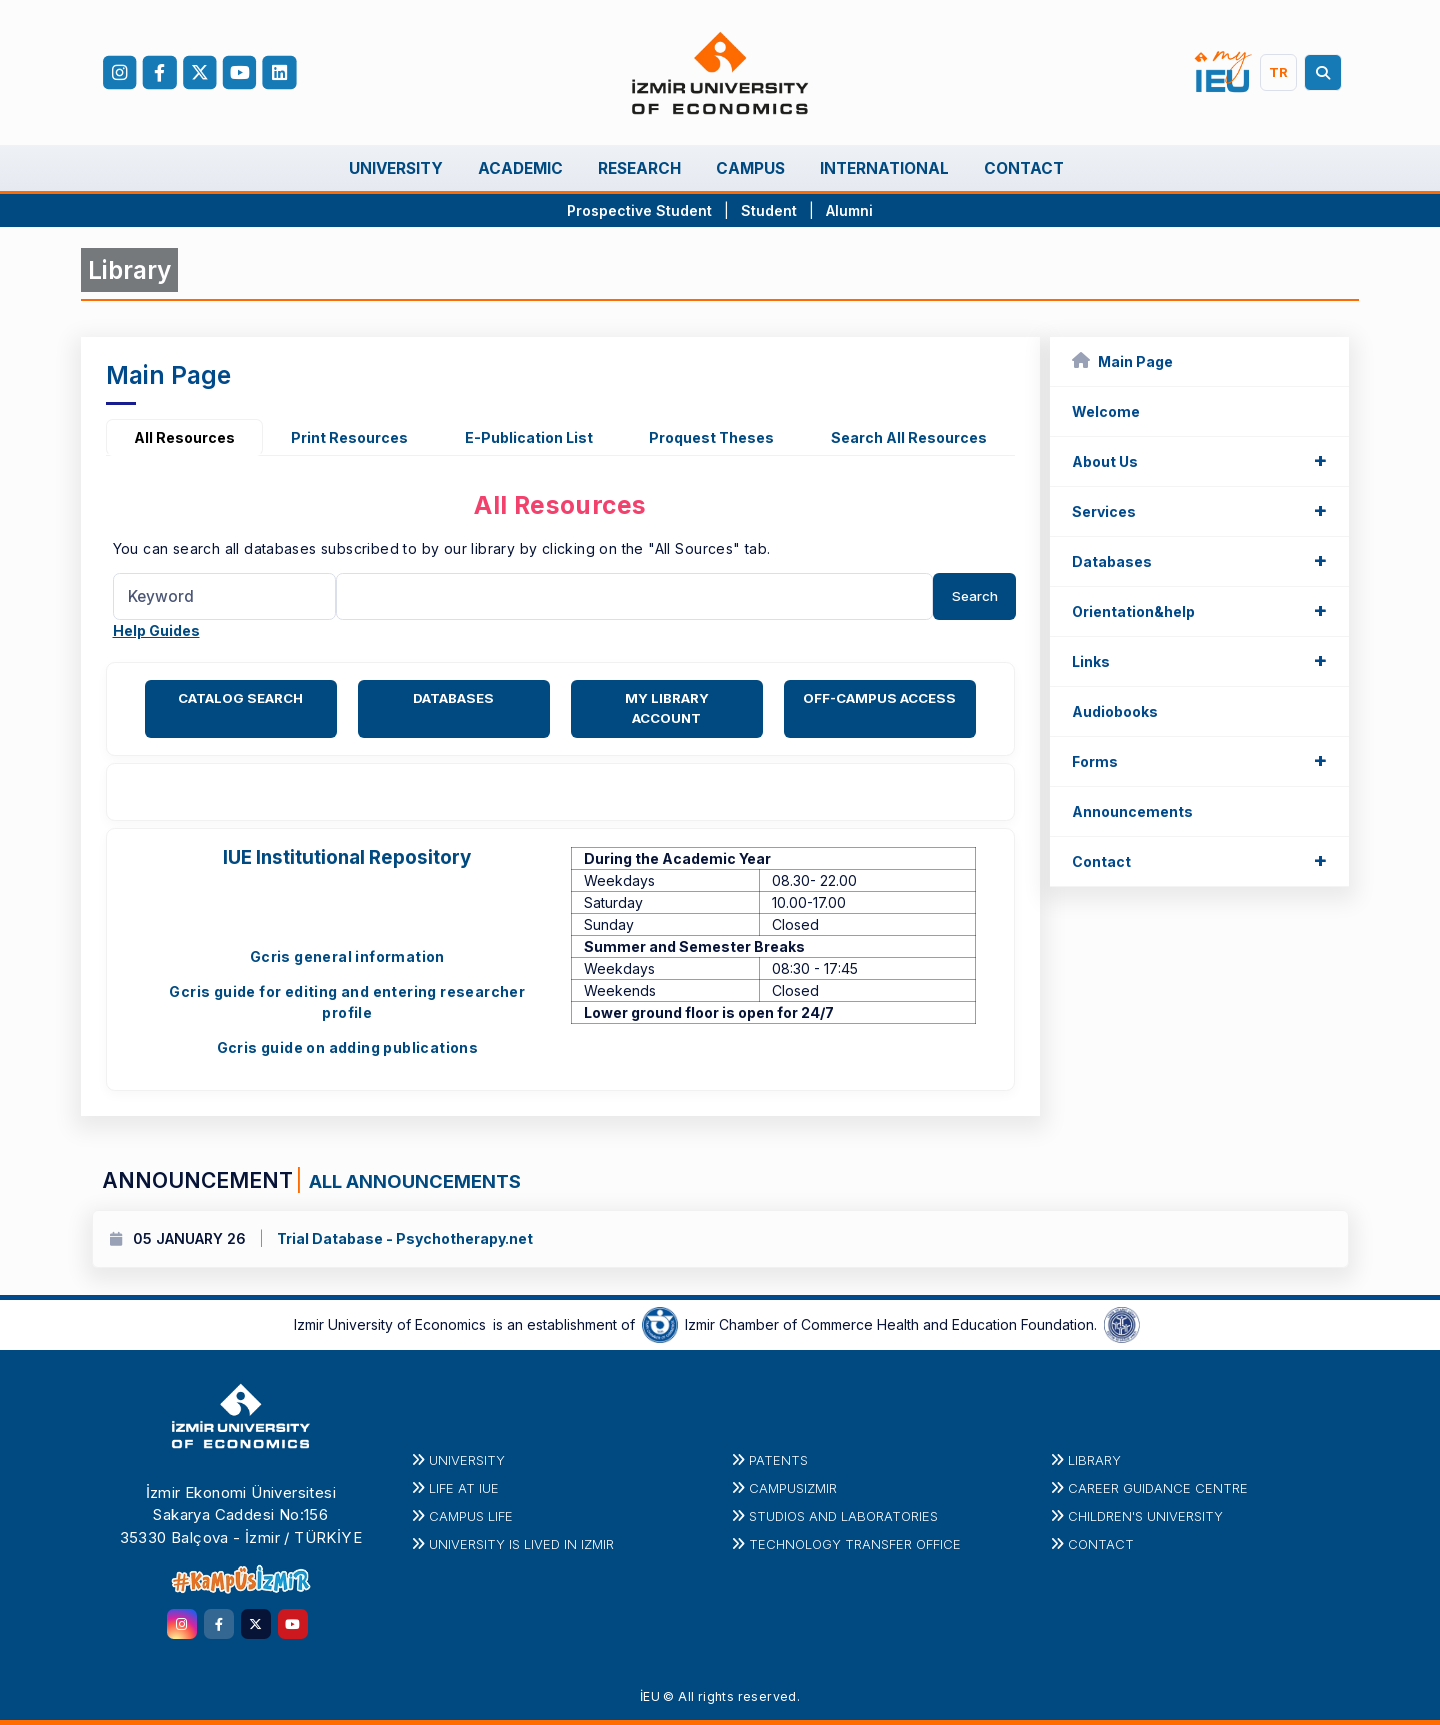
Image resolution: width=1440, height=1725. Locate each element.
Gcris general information (347, 956)
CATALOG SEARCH (240, 698)
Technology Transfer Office (855, 1544)
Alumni (849, 210)
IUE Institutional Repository (347, 857)
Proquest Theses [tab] (711, 437)
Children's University (1145, 1516)
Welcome (1106, 411)
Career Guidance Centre (1158, 1488)
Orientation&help (1199, 610)
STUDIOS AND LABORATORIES (843, 1516)
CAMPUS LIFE (471, 1516)
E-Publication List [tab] (529, 437)
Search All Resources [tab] (909, 437)
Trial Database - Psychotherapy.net (405, 1238)
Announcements (1132, 811)
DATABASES (453, 698)
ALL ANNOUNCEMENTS (413, 1181)
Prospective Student (639, 210)
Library (1094, 1460)
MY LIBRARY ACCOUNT (667, 708)
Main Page (1122, 360)
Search (975, 596)
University (467, 1460)
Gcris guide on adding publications (348, 1047)
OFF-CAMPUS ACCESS (879, 698)
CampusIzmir (793, 1488)
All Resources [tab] (184, 437)
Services (1199, 510)
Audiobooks (1115, 711)
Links (1199, 660)
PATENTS (778, 1460)
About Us (1199, 460)
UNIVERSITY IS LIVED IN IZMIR (521, 1544)
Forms (1199, 760)
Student (771, 210)
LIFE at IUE (464, 1488)
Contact (1199, 860)
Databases (1199, 560)
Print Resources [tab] (349, 437)
